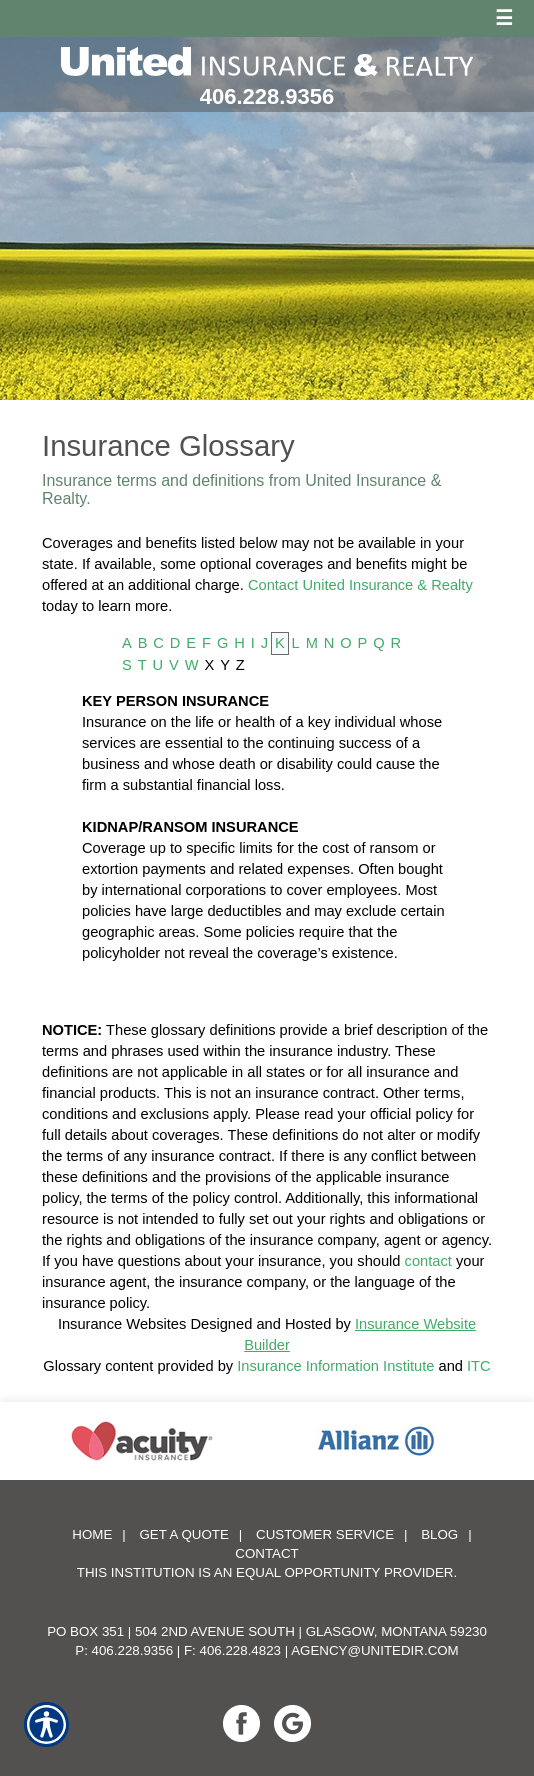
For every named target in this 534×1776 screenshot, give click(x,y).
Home (92, 1534)
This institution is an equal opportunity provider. (267, 1572)
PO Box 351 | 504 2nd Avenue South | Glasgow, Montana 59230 (267, 1631)
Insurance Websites (122, 1324)
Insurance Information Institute (335, 1366)
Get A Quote (183, 1534)
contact (428, 1261)
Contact (266, 1553)
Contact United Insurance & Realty (360, 585)
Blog (439, 1534)
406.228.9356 (267, 96)
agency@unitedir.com (375, 1650)
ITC (479, 1366)
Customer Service (325, 1534)
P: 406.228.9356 (124, 1650)
